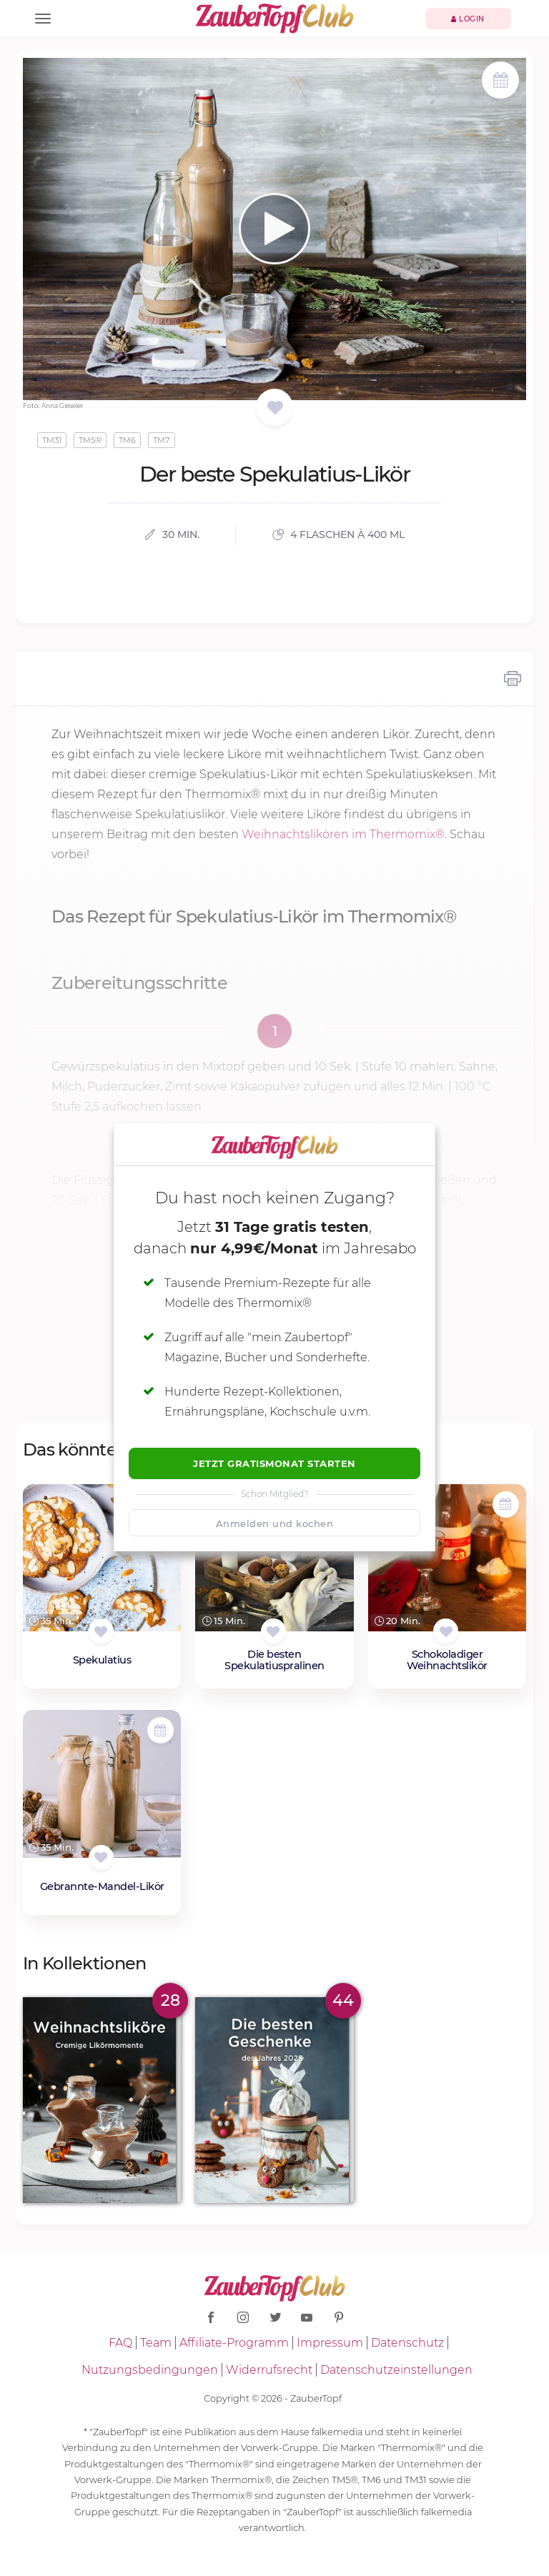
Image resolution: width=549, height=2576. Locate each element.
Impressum (330, 2342)
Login (468, 19)
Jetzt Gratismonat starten (274, 1463)
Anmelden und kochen (275, 1523)
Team (156, 2342)
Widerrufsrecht (269, 2370)
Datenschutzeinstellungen (396, 2370)
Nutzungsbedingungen (149, 2370)
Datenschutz (407, 2342)
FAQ (120, 2342)
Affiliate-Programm (234, 2342)
